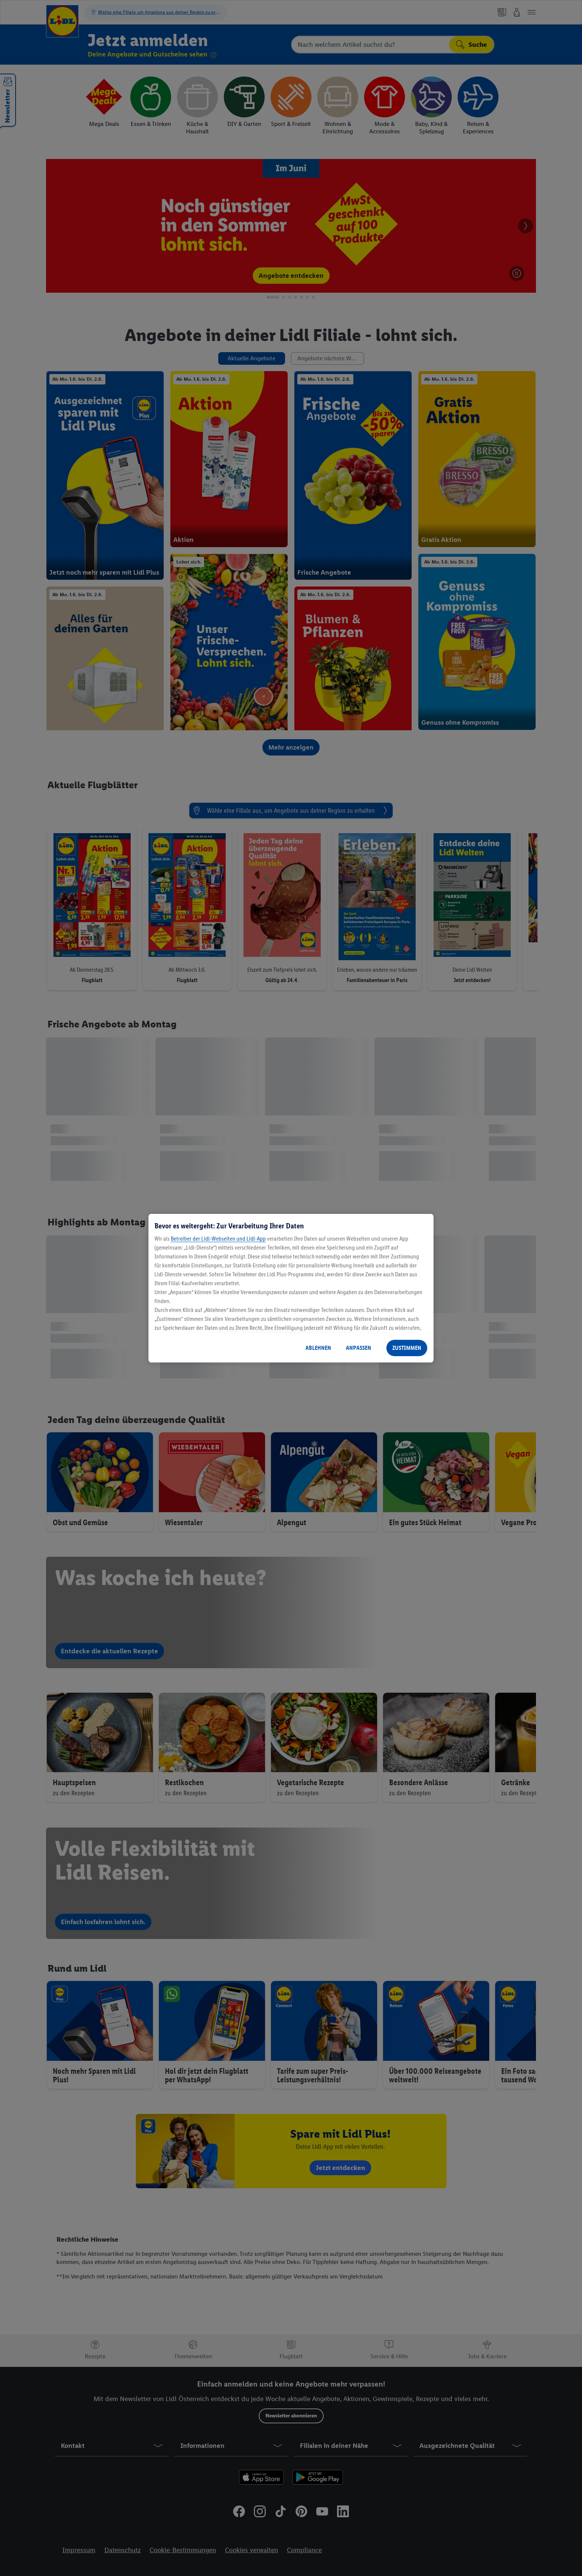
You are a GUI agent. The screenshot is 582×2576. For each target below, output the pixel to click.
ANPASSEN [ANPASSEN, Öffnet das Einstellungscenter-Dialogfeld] (358, 1347)
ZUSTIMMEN (406, 1347)
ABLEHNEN (318, 1347)
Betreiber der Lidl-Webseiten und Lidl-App (218, 1238)
